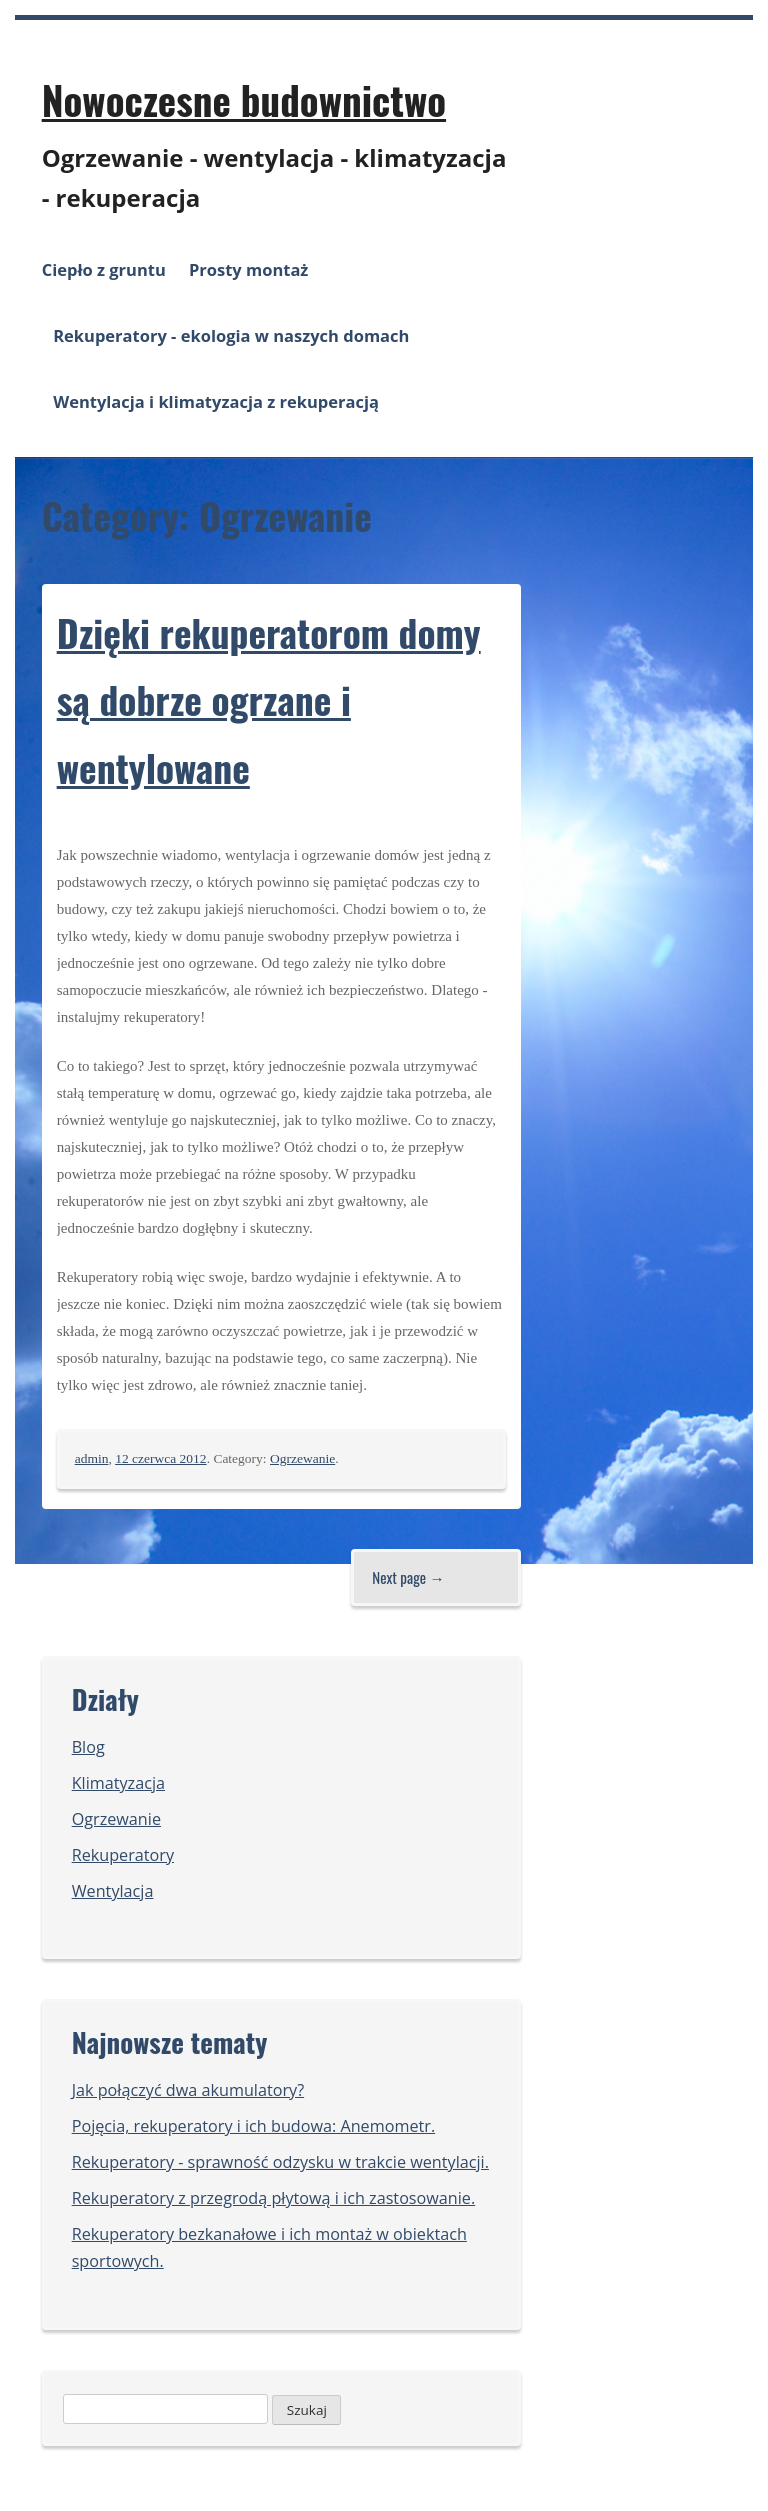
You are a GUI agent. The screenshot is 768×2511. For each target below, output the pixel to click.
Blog (88, 1747)
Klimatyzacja (118, 1783)
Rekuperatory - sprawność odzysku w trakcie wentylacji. (280, 2162)
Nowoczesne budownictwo (244, 99)
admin (92, 1458)
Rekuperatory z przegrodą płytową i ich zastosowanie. (274, 2198)
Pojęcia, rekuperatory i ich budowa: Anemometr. (253, 2126)
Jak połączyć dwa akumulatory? (188, 2090)
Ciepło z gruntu (104, 269)
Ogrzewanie (302, 1458)
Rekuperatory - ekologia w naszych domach (231, 335)
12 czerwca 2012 (160, 1458)
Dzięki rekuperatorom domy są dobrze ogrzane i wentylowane (269, 699)
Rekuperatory (123, 1855)
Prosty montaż (249, 269)
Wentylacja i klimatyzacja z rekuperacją (216, 401)
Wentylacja (113, 1891)
